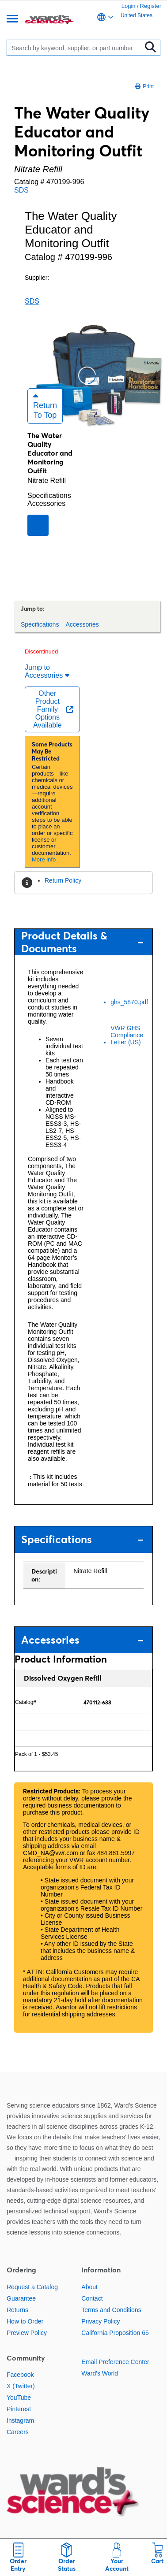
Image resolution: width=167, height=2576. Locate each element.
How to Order (25, 2321)
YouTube (19, 2397)
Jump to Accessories (47, 671)
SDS (21, 190)
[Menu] (12, 20)
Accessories (46, 503)
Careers (18, 2431)
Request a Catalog (32, 2286)
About (89, 2286)
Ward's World (99, 2373)
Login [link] (128, 6)
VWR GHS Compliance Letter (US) (126, 1035)
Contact (91, 2298)
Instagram (20, 2420)
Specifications (49, 495)
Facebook (20, 2374)
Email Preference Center (115, 2361)
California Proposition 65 (115, 2332)
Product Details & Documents (82, 942)
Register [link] (150, 6)
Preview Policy (27, 2332)
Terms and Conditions (111, 2309)
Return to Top (45, 405)
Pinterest (19, 2409)
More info (44, 859)
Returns (17, 2309)
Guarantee (21, 2298)
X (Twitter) (21, 2386)
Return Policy (63, 880)
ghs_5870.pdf (129, 1002)
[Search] (76, 48)
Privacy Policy (100, 2321)
